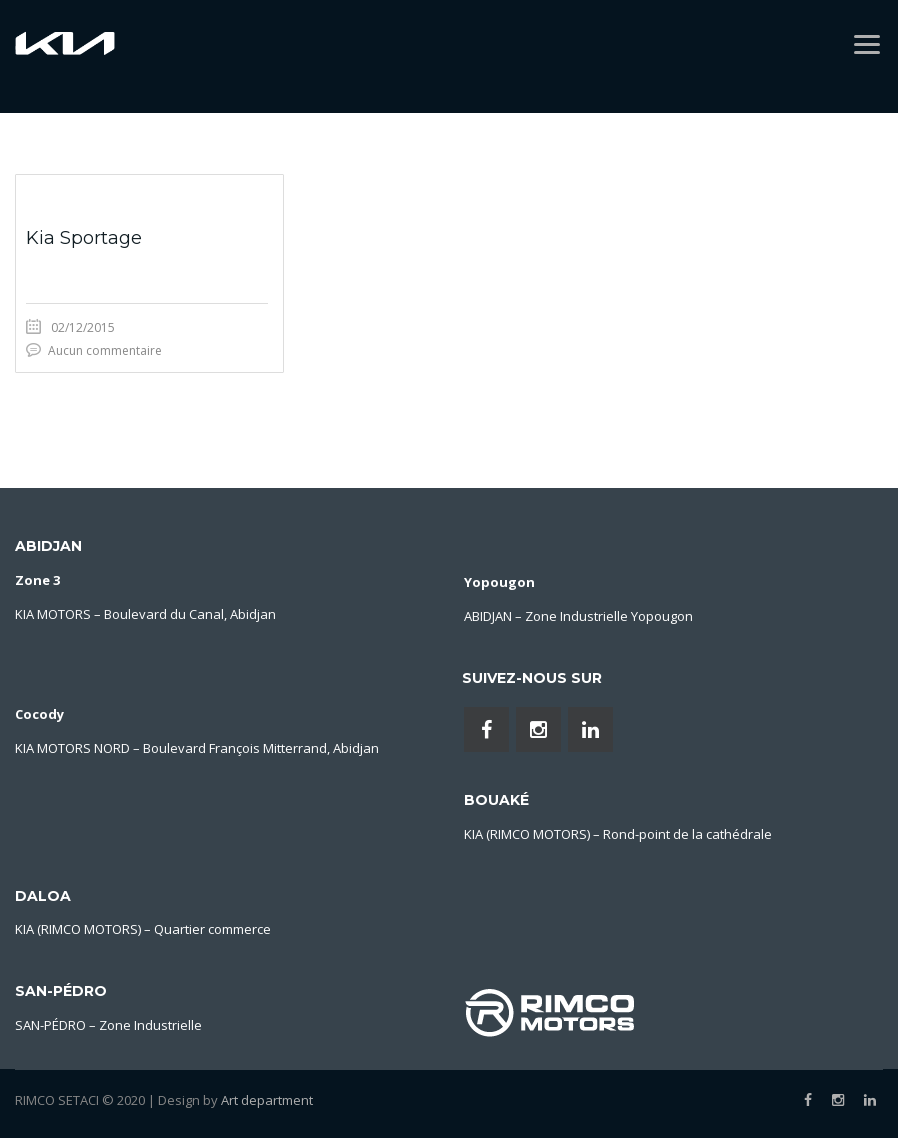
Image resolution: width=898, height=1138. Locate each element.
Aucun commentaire (105, 350)
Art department (267, 1100)
